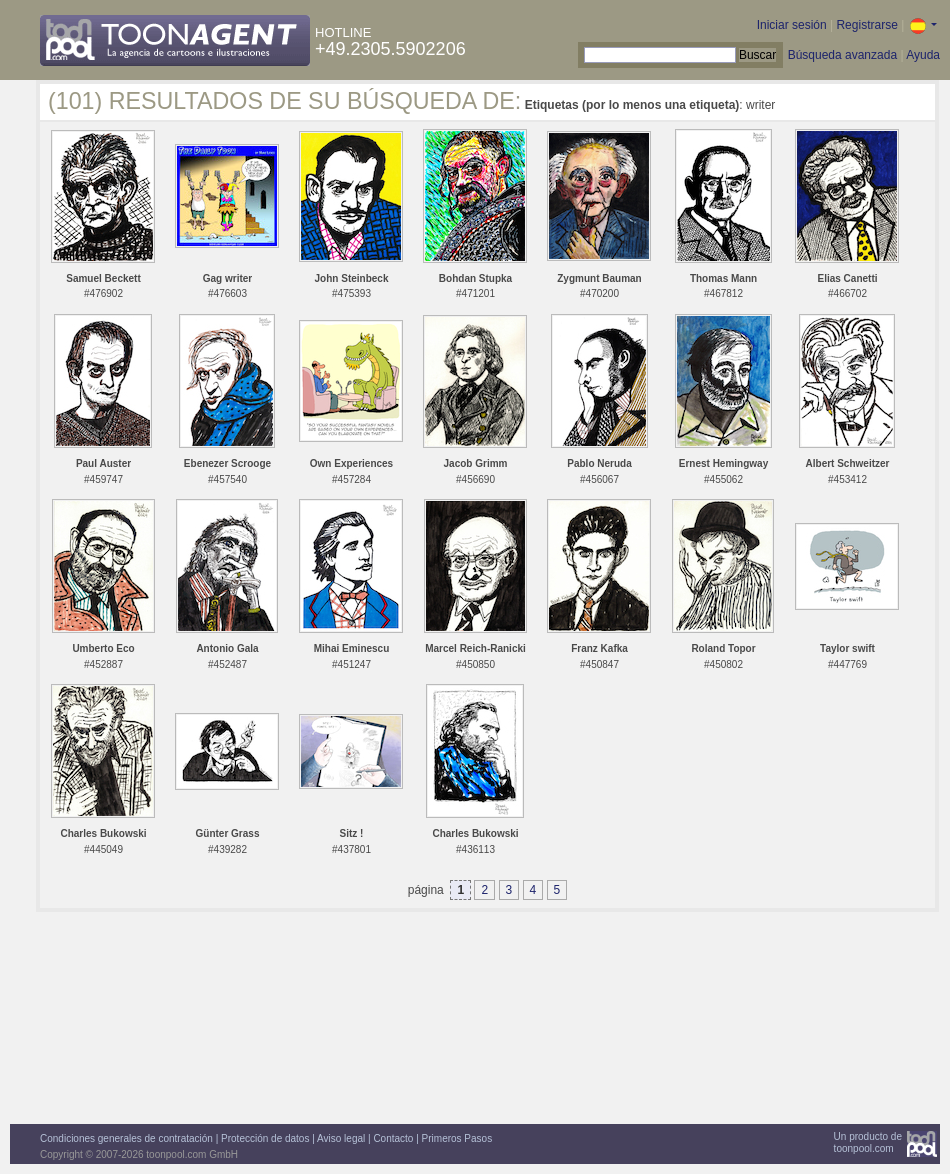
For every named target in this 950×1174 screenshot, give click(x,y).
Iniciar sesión (792, 25)
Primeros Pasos (457, 1138)
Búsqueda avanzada (842, 55)
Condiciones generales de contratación (126, 1138)
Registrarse (866, 25)
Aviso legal (341, 1138)
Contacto (393, 1138)
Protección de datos (265, 1138)
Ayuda (923, 55)
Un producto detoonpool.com (868, 1142)
